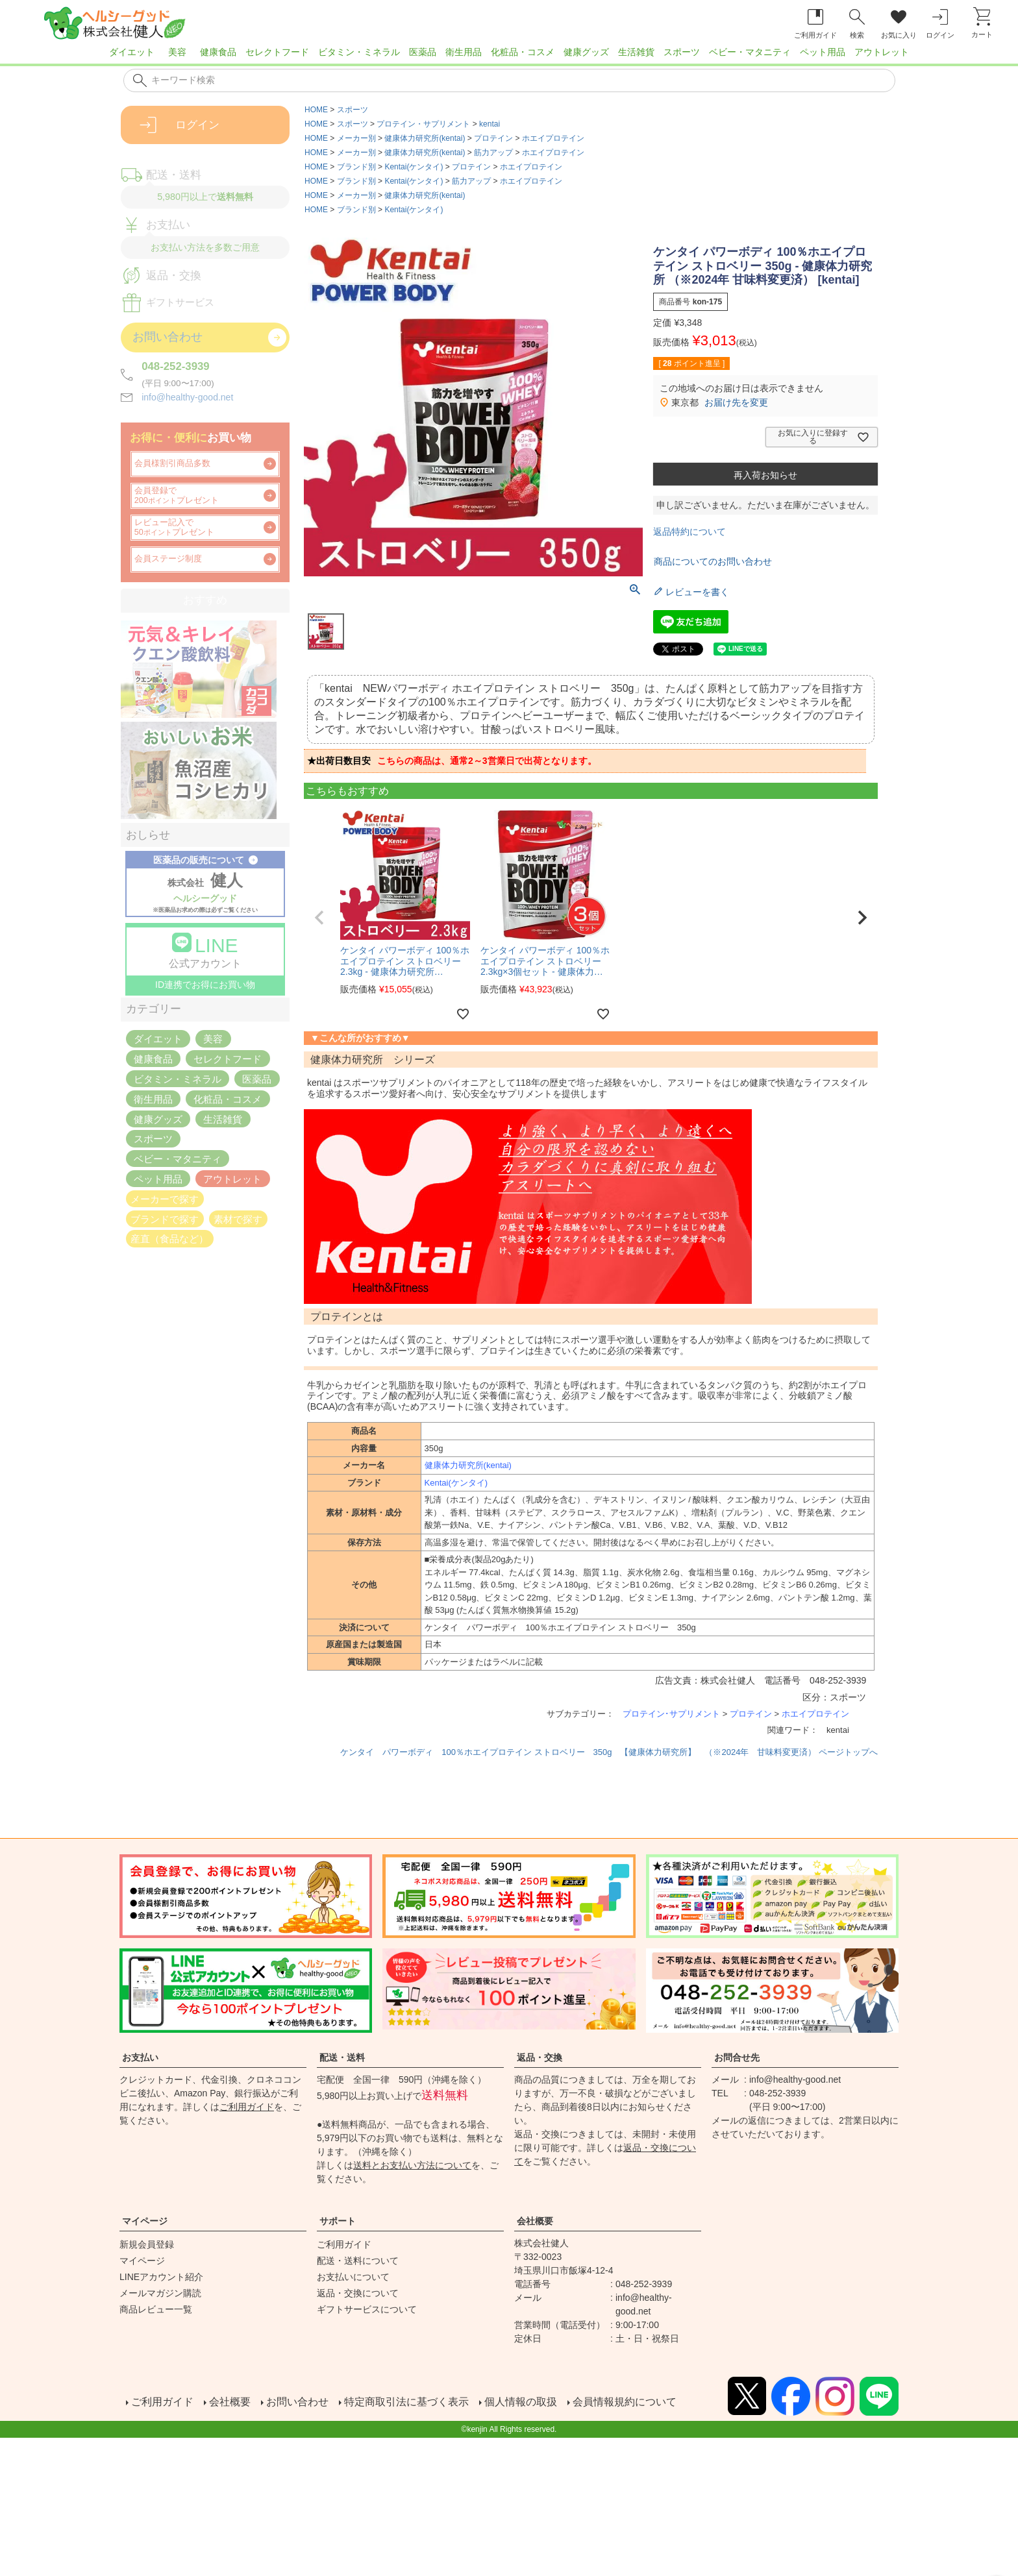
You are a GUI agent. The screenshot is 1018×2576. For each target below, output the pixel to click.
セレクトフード (277, 52)
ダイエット (132, 52)
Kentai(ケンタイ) (413, 166)
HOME (316, 109)
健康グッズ (586, 52)
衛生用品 (463, 52)
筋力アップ (493, 152)
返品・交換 (539, 2057)
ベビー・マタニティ (750, 52)
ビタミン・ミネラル (359, 52)
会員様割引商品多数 (172, 463)
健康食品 (218, 52)
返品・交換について (358, 2293)
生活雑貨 (636, 52)
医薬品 (422, 52)
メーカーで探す (164, 1198)
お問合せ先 (737, 2057)
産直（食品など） (169, 1238)
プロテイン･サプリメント (671, 1714)
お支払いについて (353, 2277)
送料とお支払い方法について (412, 2165)
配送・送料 (342, 2057)
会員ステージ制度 (168, 558)
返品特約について (689, 531)
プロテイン (493, 138)
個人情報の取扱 (519, 2402)
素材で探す (238, 1218)
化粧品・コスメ (522, 52)
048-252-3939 (176, 366)
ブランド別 (356, 166)
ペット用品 (822, 52)
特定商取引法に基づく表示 (405, 2402)
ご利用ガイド (246, 2107)
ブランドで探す (164, 1218)
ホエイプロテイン (553, 138)
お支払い (140, 2057)
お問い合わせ (296, 2402)
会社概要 (535, 2221)
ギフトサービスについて (367, 2309)
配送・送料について (358, 2260)
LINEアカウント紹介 (161, 2277)
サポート (337, 2221)
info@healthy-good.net (187, 397)
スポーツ (682, 52)
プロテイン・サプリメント (423, 124)
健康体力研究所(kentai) (424, 138)
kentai (489, 124)
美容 (177, 52)
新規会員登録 (146, 2244)
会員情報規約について (623, 2402)
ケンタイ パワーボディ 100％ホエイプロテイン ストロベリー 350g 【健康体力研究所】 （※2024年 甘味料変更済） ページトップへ (609, 1752)
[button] (319, 917)
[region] (509, 55)
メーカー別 (356, 138)
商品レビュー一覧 (155, 2309)
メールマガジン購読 (160, 2293)
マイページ (145, 2221)
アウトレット (881, 52)
